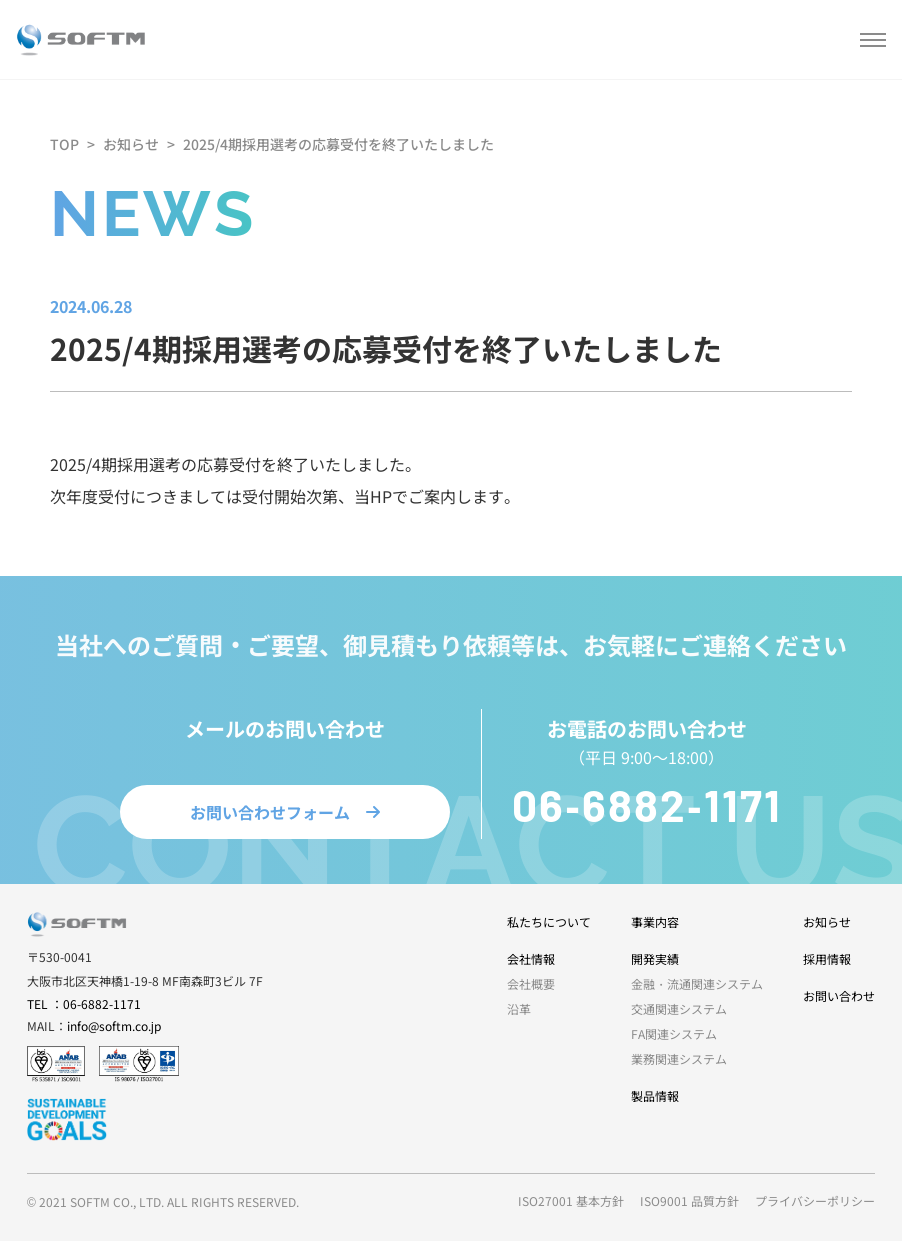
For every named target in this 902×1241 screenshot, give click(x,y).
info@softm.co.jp (114, 1025)
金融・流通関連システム (697, 983)
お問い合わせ (839, 995)
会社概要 (531, 983)
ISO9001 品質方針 (689, 1200)
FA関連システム (674, 1033)
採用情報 (827, 958)
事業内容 (655, 921)
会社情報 (531, 958)
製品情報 (655, 1095)
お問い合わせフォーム (285, 816)
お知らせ (131, 144)
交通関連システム (679, 1008)
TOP (64, 144)
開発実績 (655, 958)
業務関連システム (679, 1058)
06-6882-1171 (646, 808)
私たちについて (549, 921)
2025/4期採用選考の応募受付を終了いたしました (338, 144)
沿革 (519, 1008)
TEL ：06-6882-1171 (84, 1003)
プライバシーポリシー (815, 1200)
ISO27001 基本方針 (571, 1200)
